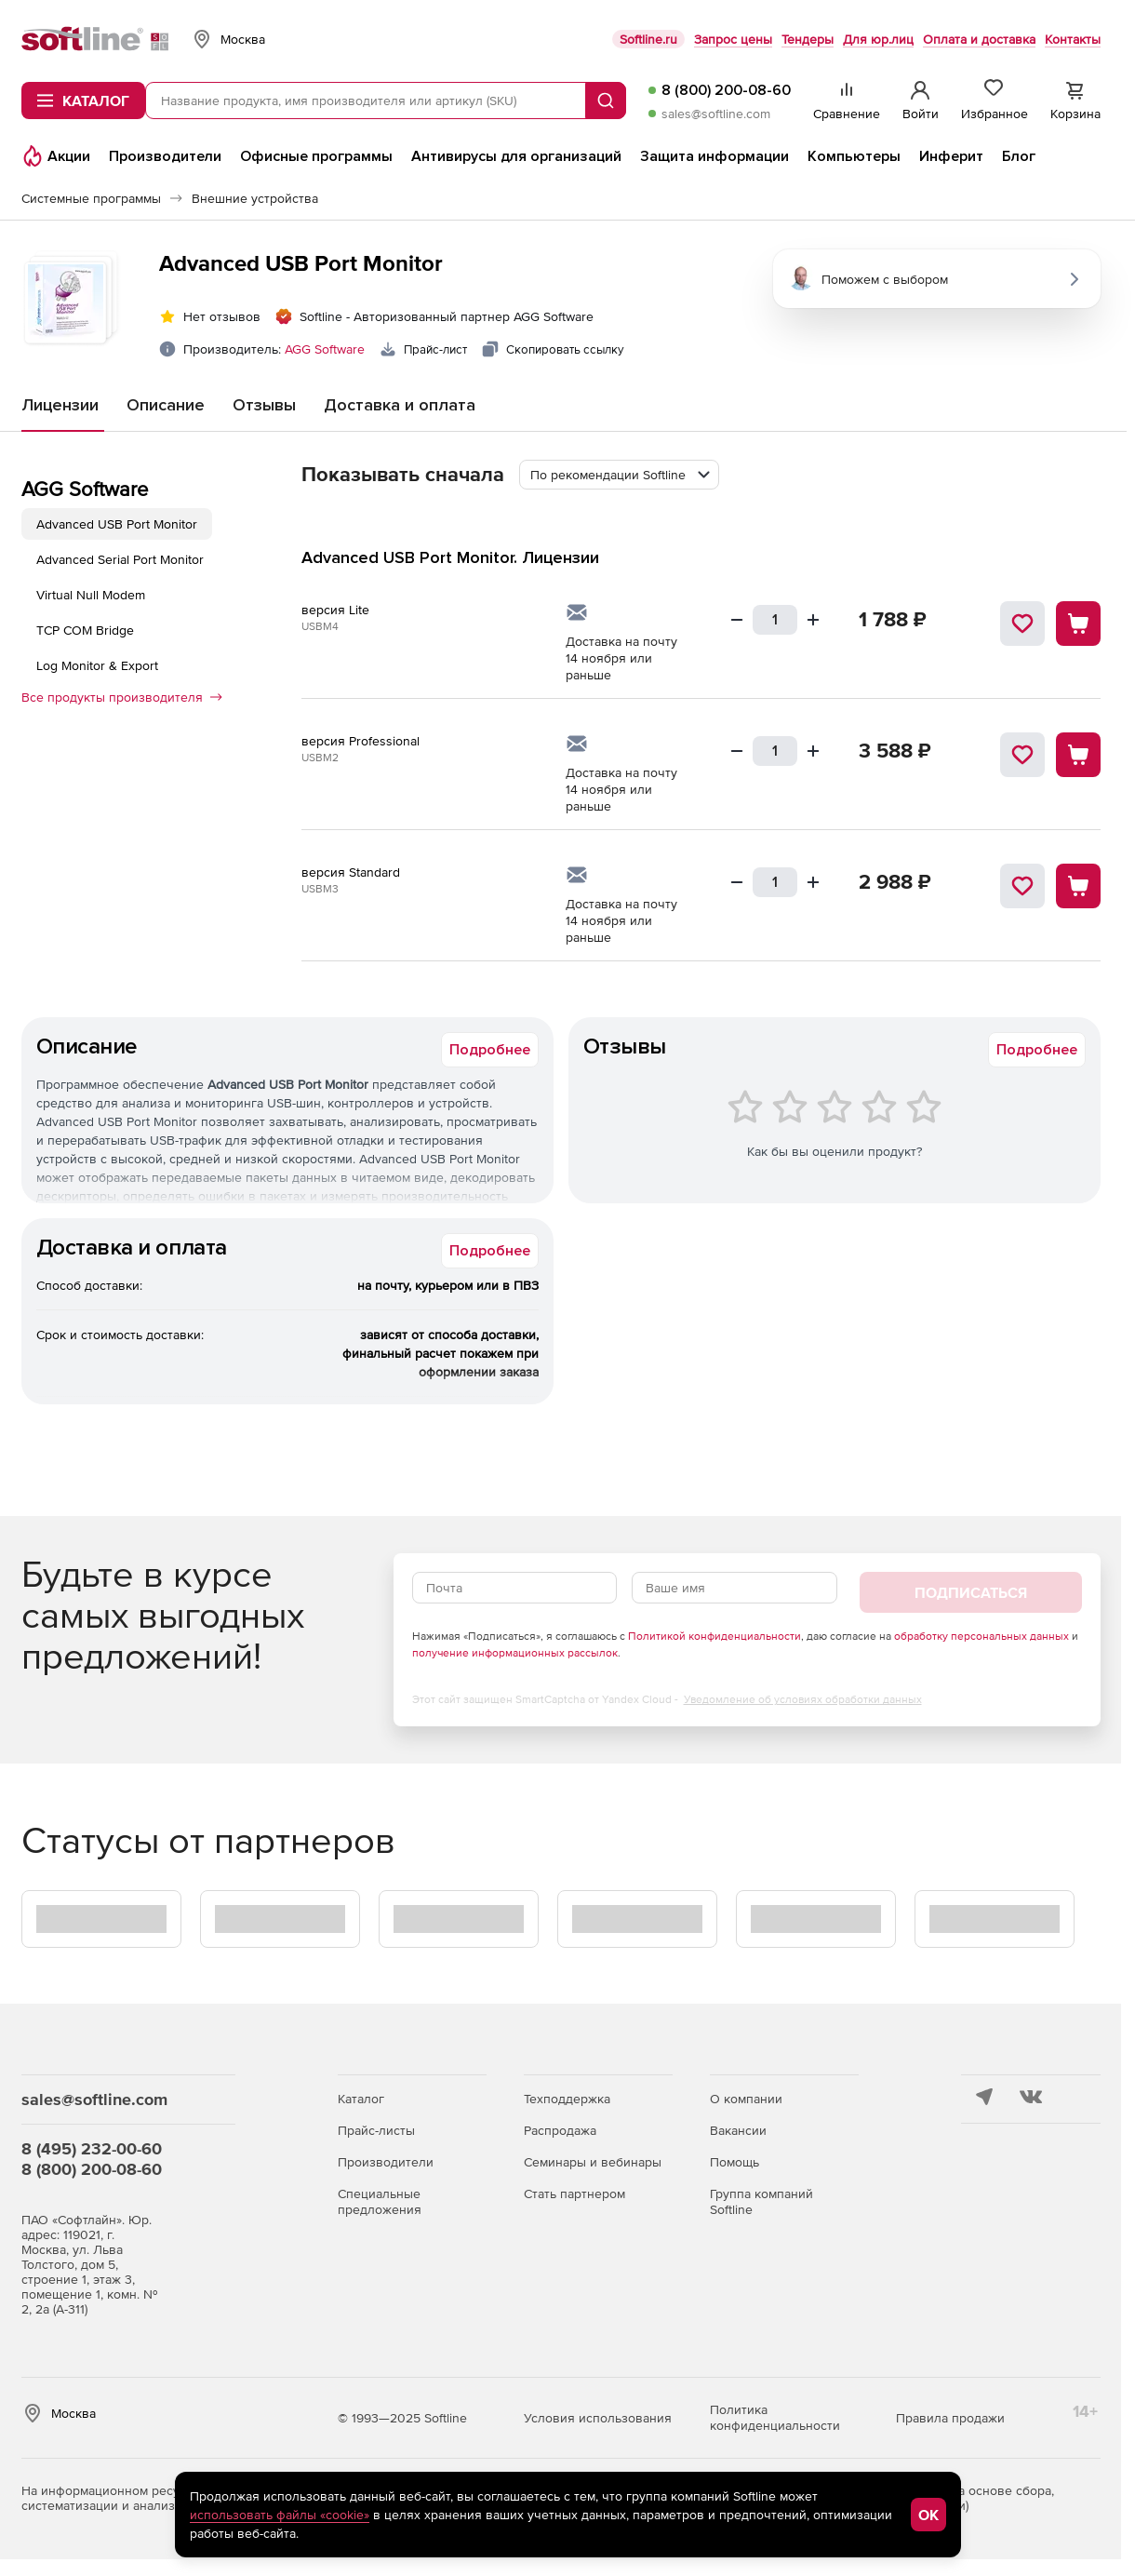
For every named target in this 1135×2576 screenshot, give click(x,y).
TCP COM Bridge (85, 630)
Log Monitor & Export (97, 665)
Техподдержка (567, 2098)
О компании (746, 2098)
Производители (386, 2161)
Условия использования (598, 2417)
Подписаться (971, 1592)
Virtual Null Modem (90, 594)
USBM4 (320, 626)
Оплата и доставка (979, 39)
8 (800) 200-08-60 (726, 90)
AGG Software (325, 349)
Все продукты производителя (121, 697)
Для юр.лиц (878, 39)
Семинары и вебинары (592, 2161)
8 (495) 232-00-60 (91, 2148)
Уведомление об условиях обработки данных (803, 1699)
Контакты (1073, 39)
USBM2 (320, 757)
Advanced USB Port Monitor (116, 524)
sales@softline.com (715, 113)
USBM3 (320, 888)
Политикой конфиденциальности (714, 1636)
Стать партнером (574, 2193)
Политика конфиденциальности (775, 2417)
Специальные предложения (379, 2201)
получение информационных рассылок (515, 1652)
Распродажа (560, 2130)
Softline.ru (648, 39)
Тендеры (807, 39)
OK (928, 2514)
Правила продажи (950, 2417)
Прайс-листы (376, 2130)
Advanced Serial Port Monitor (120, 559)
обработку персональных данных (981, 1636)
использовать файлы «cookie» (279, 2514)
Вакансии (738, 2130)
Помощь (734, 2161)
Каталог (361, 2098)
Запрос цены (733, 39)
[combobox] (619, 475)
